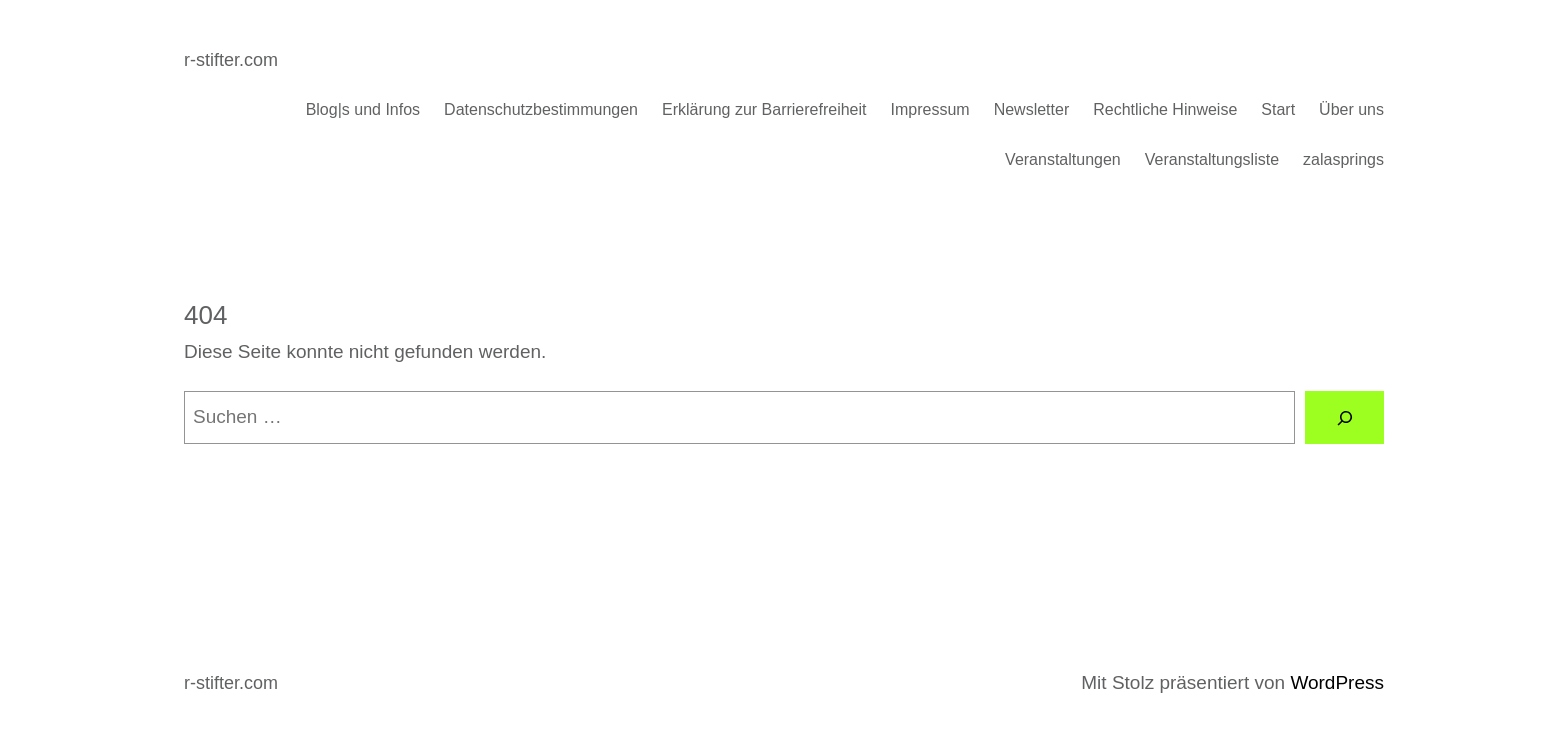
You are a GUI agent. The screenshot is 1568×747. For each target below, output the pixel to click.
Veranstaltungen (1063, 159)
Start (1278, 109)
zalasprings (1343, 159)
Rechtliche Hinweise (1165, 109)
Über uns (1351, 109)
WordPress (1337, 682)
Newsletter (1032, 109)
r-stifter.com (231, 60)
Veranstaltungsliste (1212, 159)
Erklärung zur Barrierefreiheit (764, 109)
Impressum (930, 109)
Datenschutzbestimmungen (541, 109)
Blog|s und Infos (363, 109)
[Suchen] (1344, 417)
